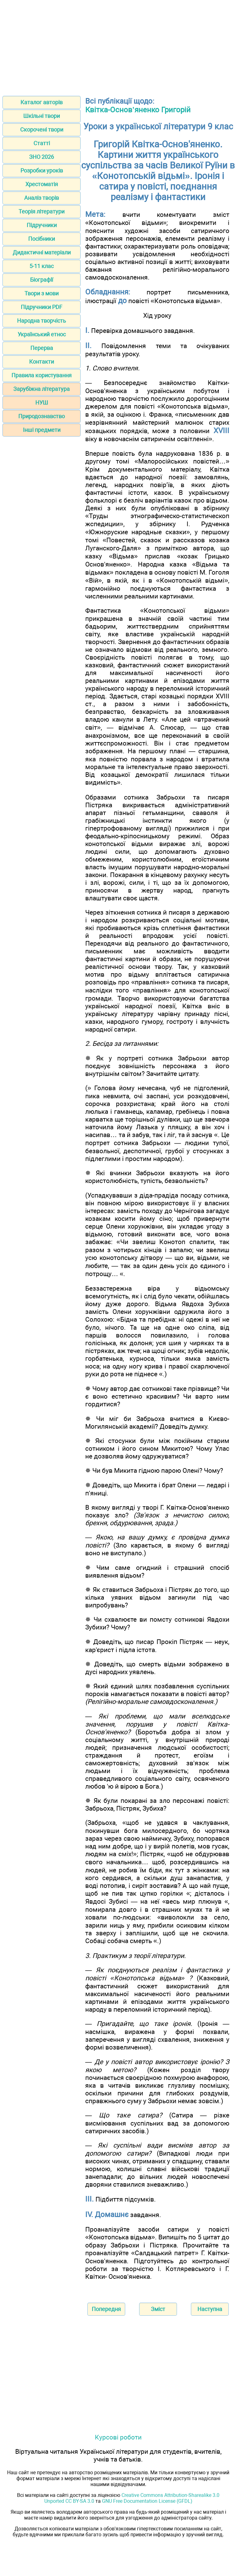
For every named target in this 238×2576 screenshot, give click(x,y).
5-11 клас (41, 266)
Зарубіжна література (41, 389)
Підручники (42, 225)
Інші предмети (41, 430)
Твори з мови (41, 293)
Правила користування (41, 375)
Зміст (158, 2309)
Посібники (41, 238)
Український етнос (42, 334)
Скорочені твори (41, 129)
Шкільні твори (41, 116)
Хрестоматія (41, 184)
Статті (41, 143)
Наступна (209, 2309)
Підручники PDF (41, 307)
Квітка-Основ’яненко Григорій (138, 109)
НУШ (41, 402)
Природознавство (41, 416)
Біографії (41, 279)
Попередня (106, 2309)
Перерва (41, 348)
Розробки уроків (41, 170)
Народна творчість (41, 320)
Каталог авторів (41, 102)
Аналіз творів (41, 198)
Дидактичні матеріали (42, 252)
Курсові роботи (118, 2437)
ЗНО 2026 (41, 157)
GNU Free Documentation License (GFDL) (147, 2501)
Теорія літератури (41, 211)
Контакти (41, 361)
